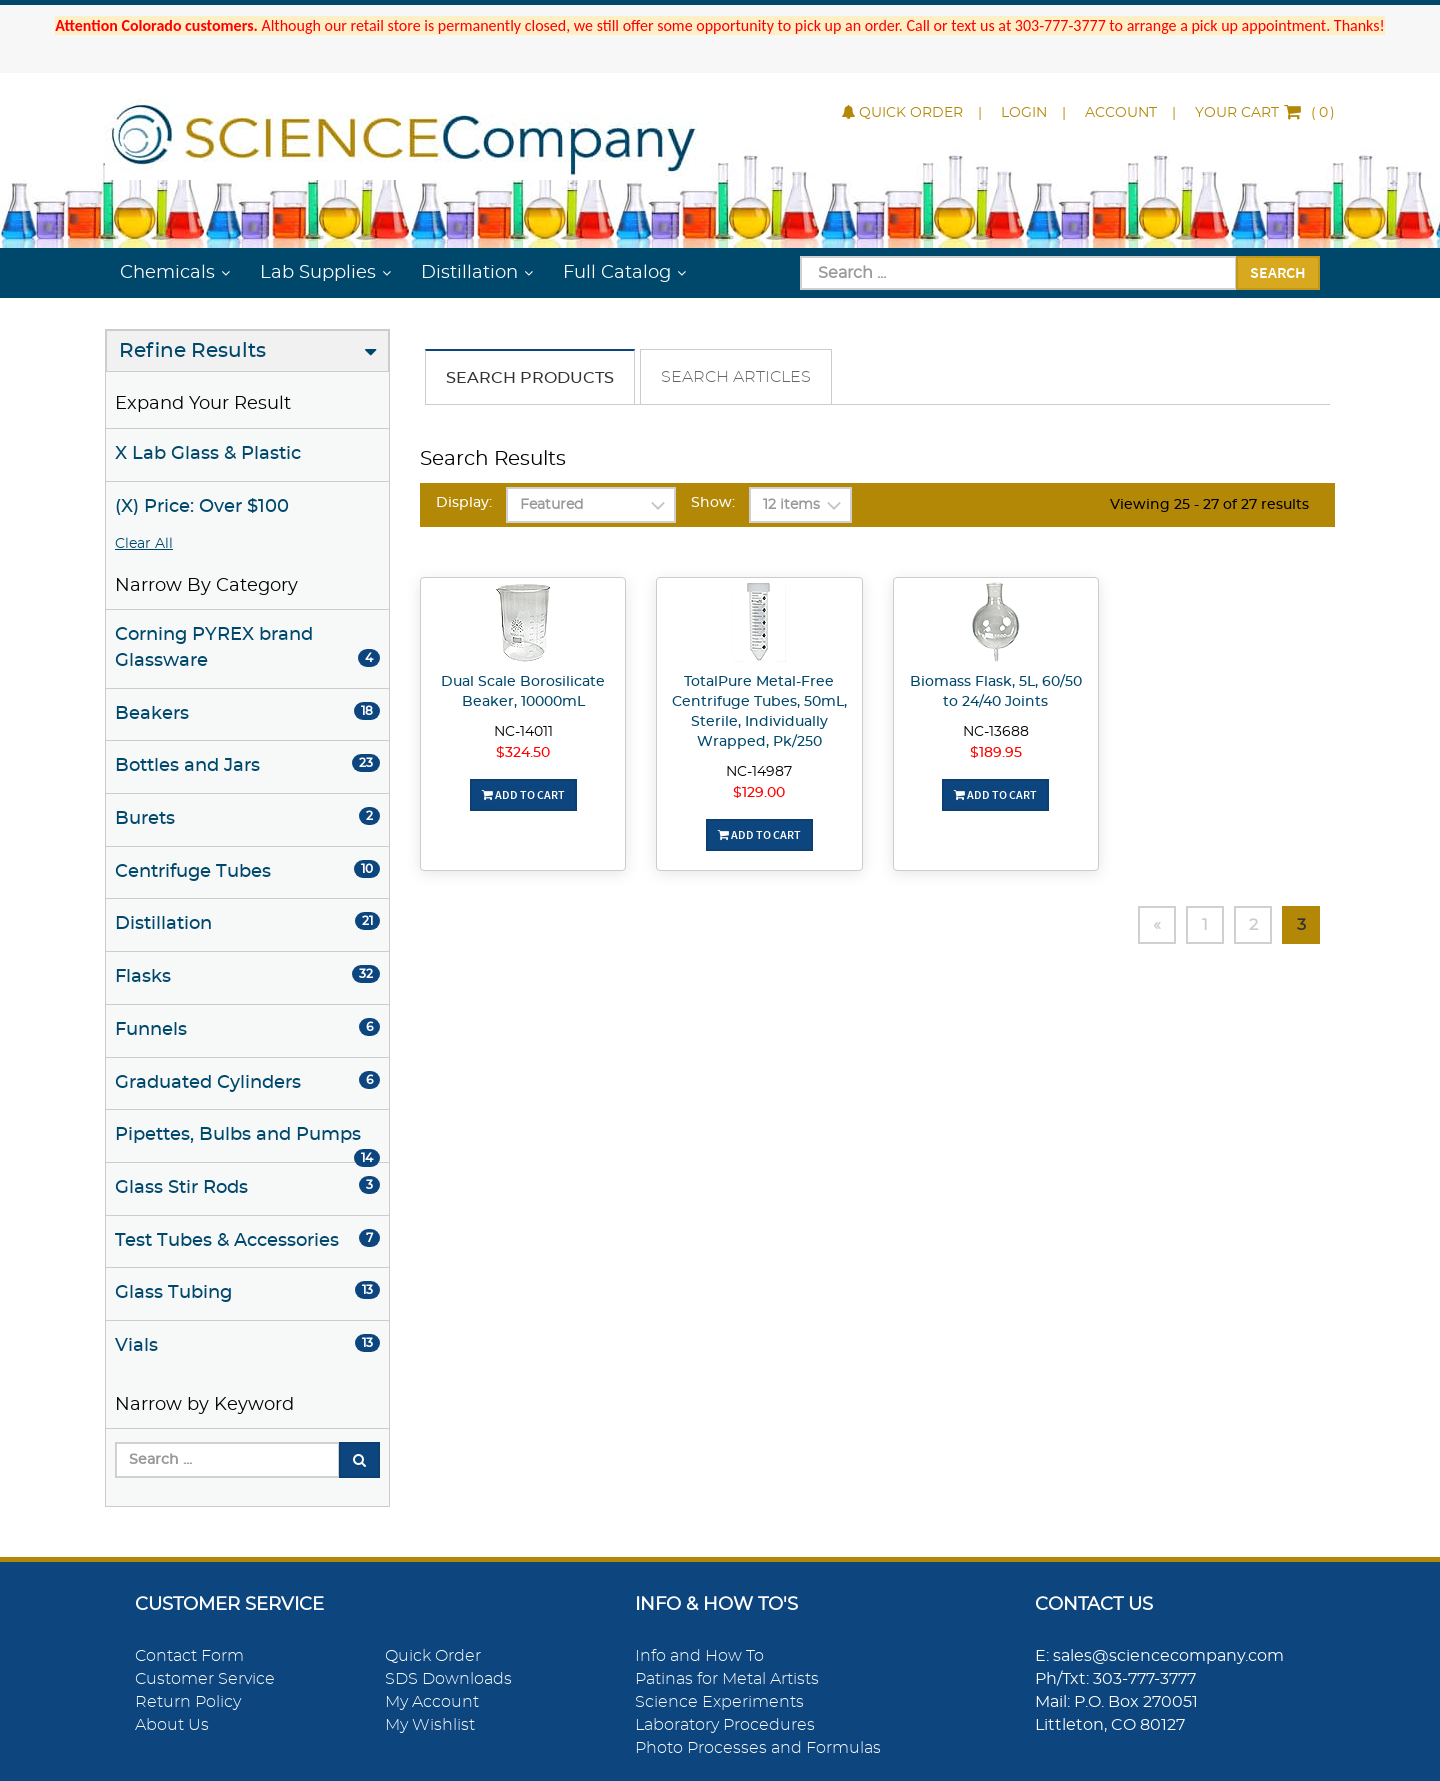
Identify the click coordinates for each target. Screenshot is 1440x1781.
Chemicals (167, 273)
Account (1121, 113)
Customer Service (205, 1679)
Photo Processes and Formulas (758, 1748)
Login (1024, 113)
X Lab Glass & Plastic (208, 454)
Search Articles (736, 377)
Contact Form (189, 1656)
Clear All (144, 544)
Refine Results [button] (192, 351)
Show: (713, 503)
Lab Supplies (318, 273)
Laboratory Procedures (725, 1725)
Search (1278, 272)
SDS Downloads (448, 1679)
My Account (432, 1702)
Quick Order (902, 113)
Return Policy (188, 1702)
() (1265, 113)
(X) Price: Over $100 (202, 507)
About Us (172, 1725)
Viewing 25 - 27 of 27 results (1209, 505)
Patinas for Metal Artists (727, 1679)
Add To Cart (523, 794)
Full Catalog (617, 273)
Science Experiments (719, 1702)
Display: (464, 503)
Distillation (469, 273)
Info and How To (699, 1656)
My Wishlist (430, 1725)
